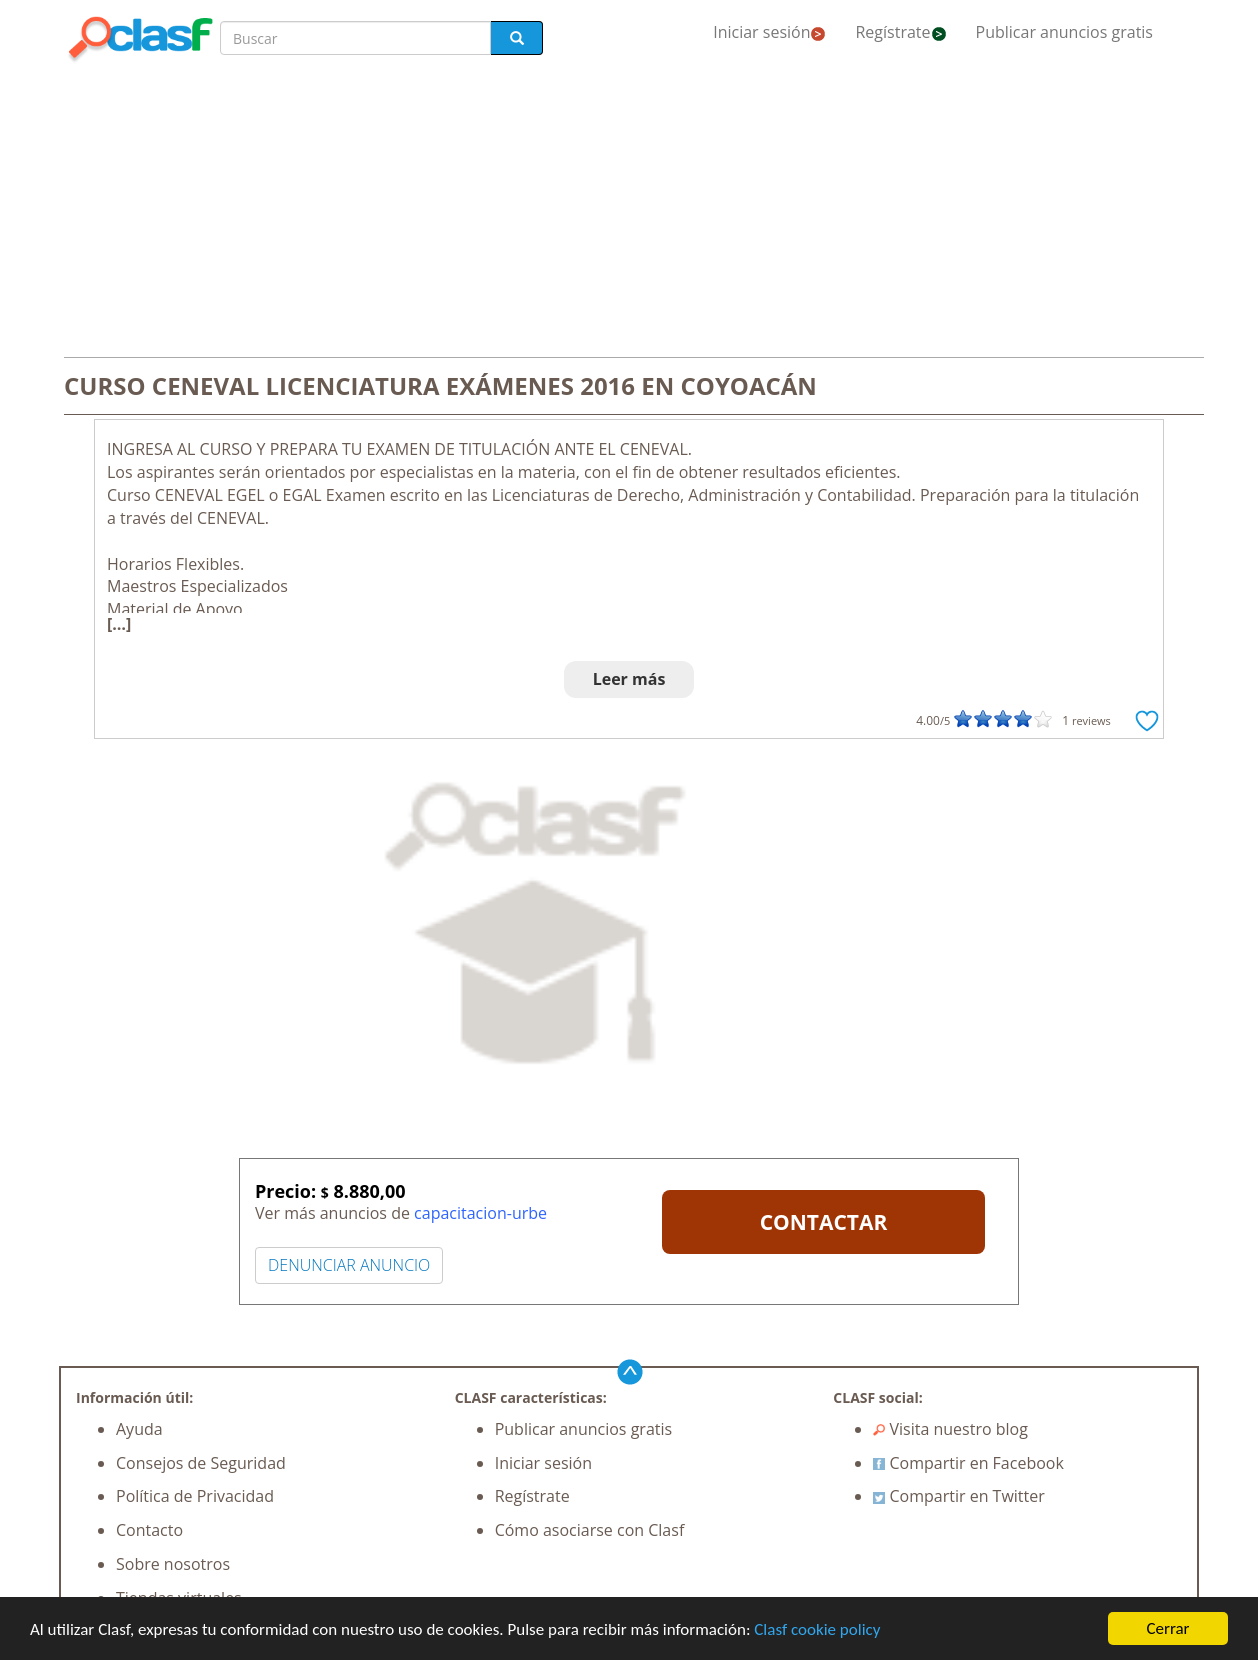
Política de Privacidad (195, 1496)
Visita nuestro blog (950, 1429)
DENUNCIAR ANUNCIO (349, 1265)
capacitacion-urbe (480, 1213)
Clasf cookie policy (817, 1629)
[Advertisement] (629, 212)
